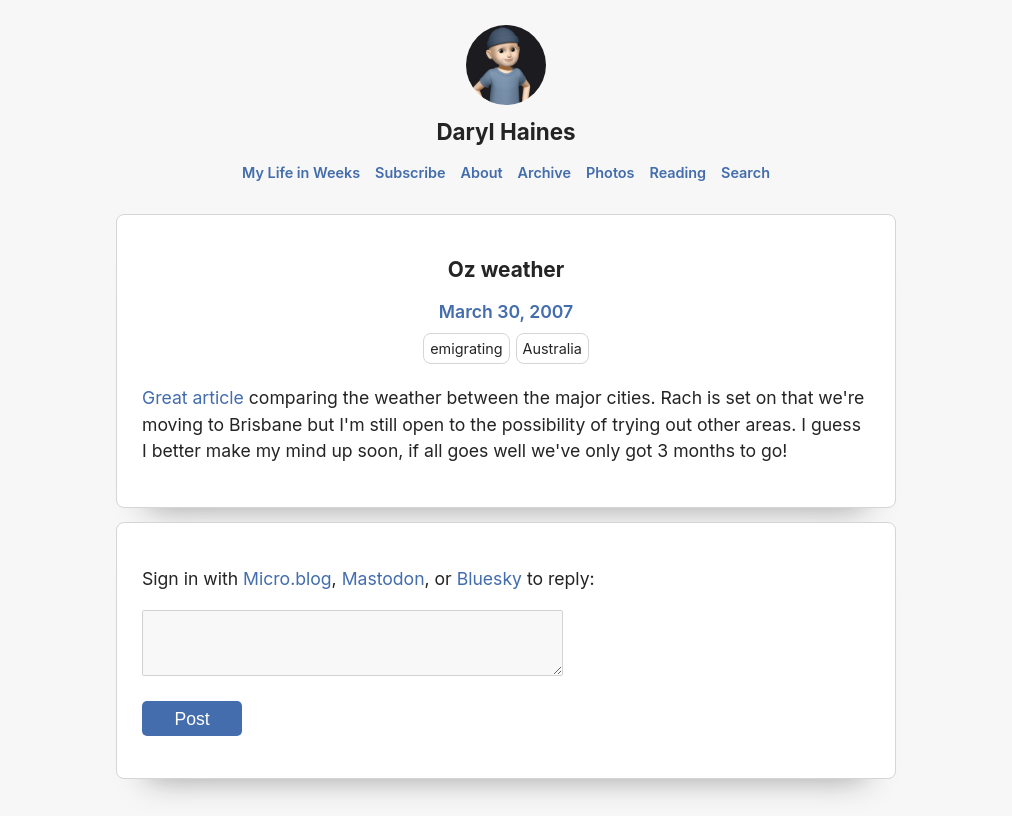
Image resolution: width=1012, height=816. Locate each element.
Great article (193, 397)
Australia (552, 348)
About (481, 172)
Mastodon (383, 578)
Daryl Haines (505, 131)
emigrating (466, 348)
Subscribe (410, 172)
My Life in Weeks (301, 172)
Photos (610, 172)
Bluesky (489, 578)
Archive (545, 172)
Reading (677, 172)
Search (745, 172)
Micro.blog (287, 578)
